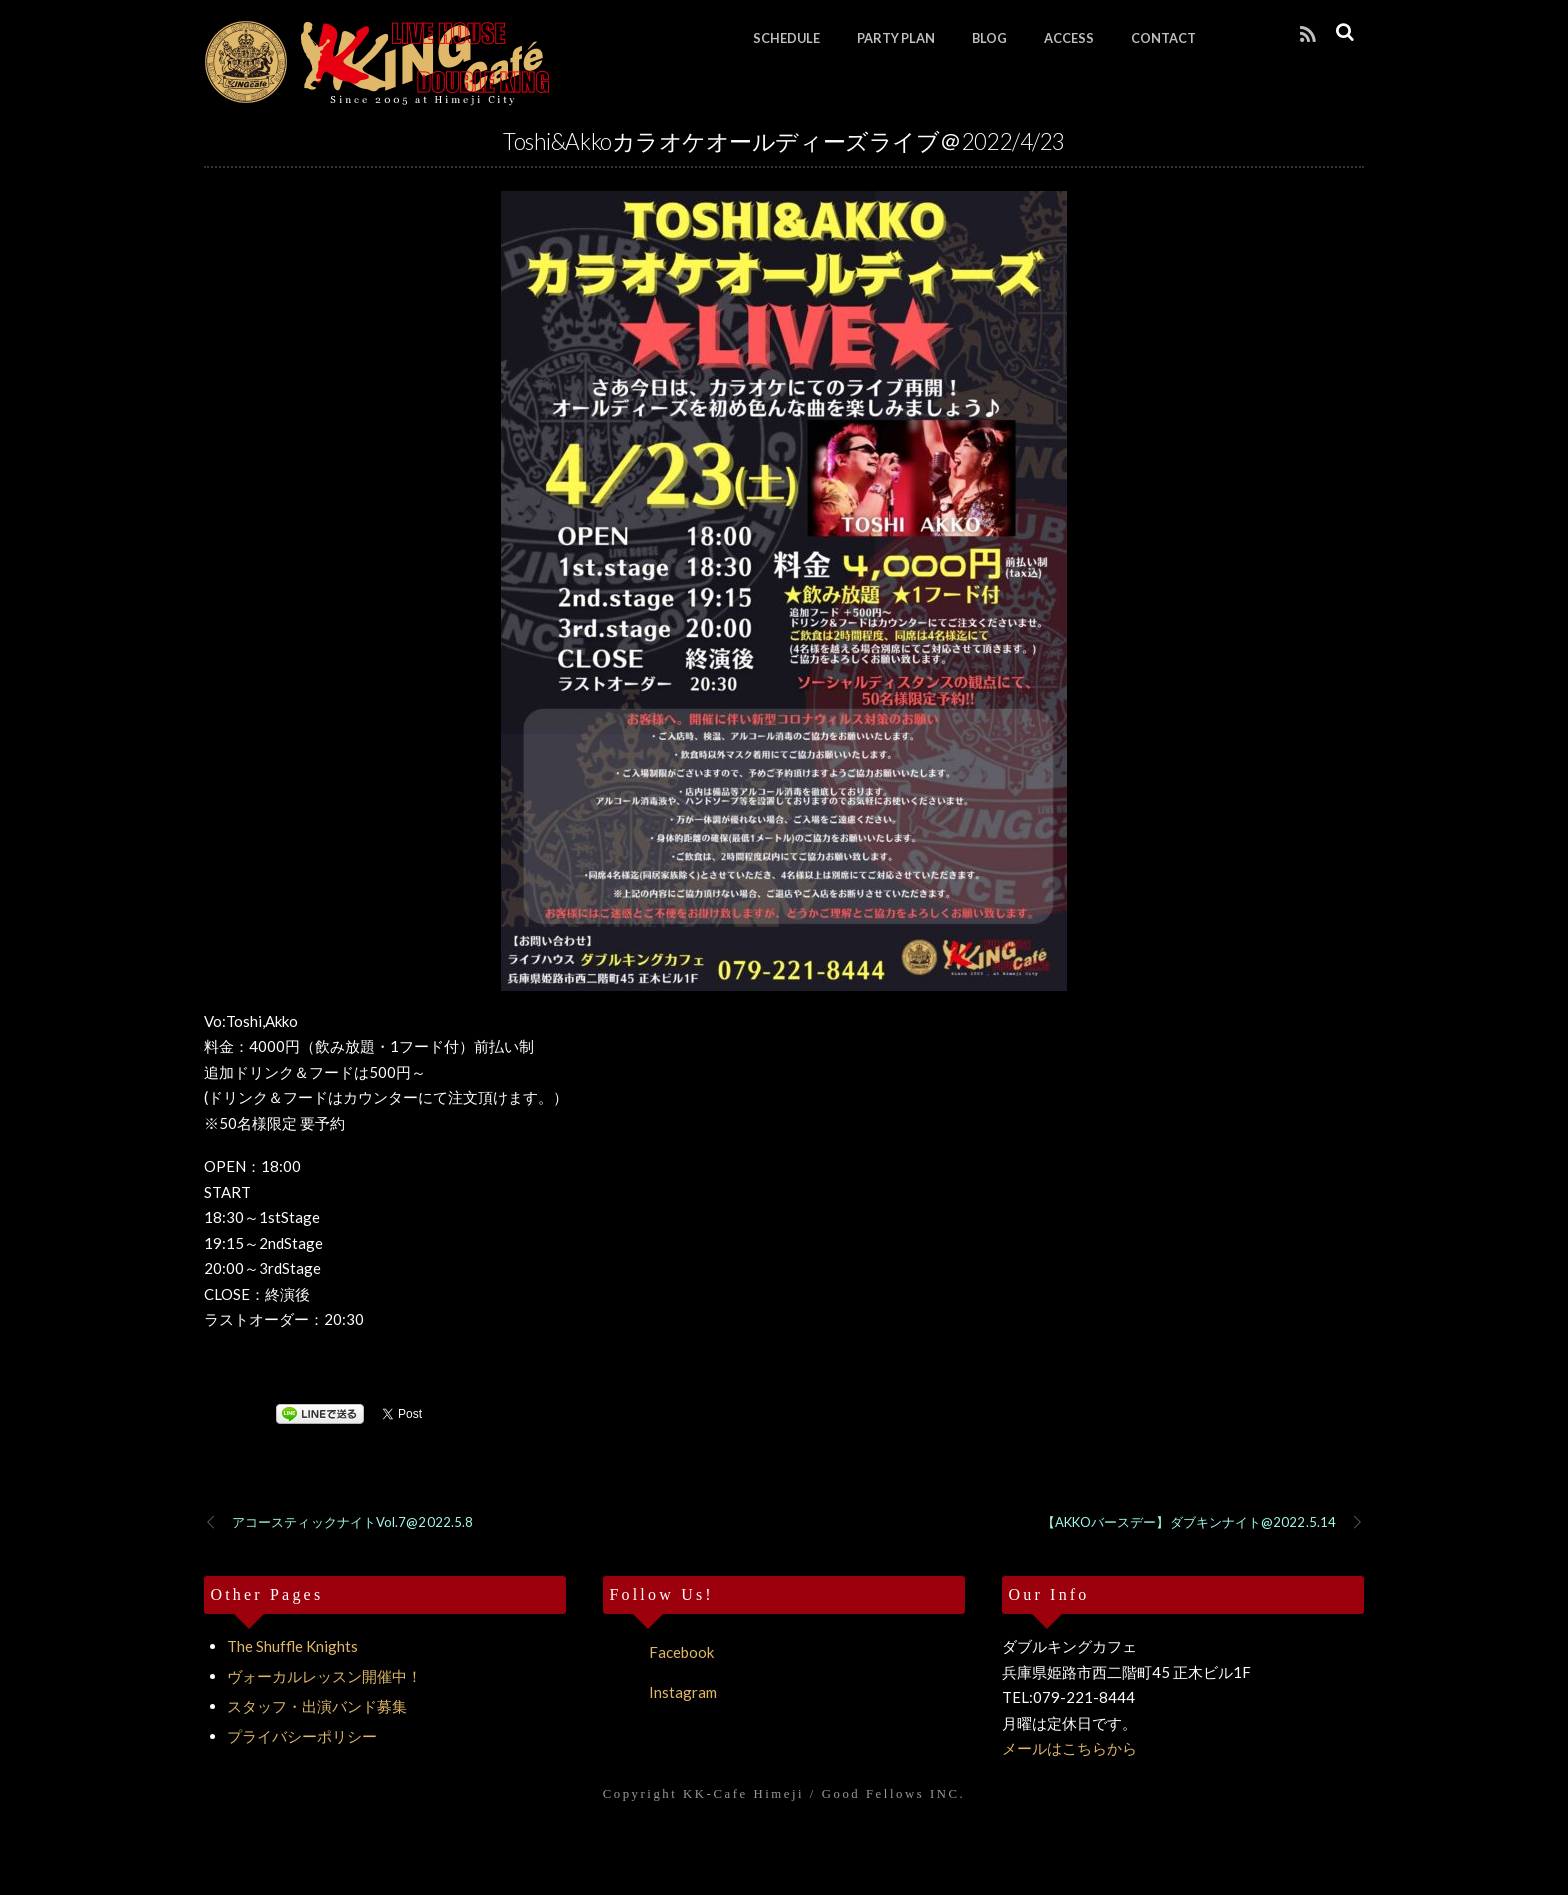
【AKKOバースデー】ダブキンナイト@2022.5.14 (1203, 1523)
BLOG (989, 38)
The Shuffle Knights (292, 1646)
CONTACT (1163, 38)
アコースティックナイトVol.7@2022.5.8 (338, 1523)
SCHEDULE (786, 38)
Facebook (658, 1652)
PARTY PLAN (896, 38)
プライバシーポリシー (302, 1736)
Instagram (660, 1692)
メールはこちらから (1069, 1748)
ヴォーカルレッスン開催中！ (324, 1676)
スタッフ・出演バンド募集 (317, 1706)
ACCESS (1069, 38)
